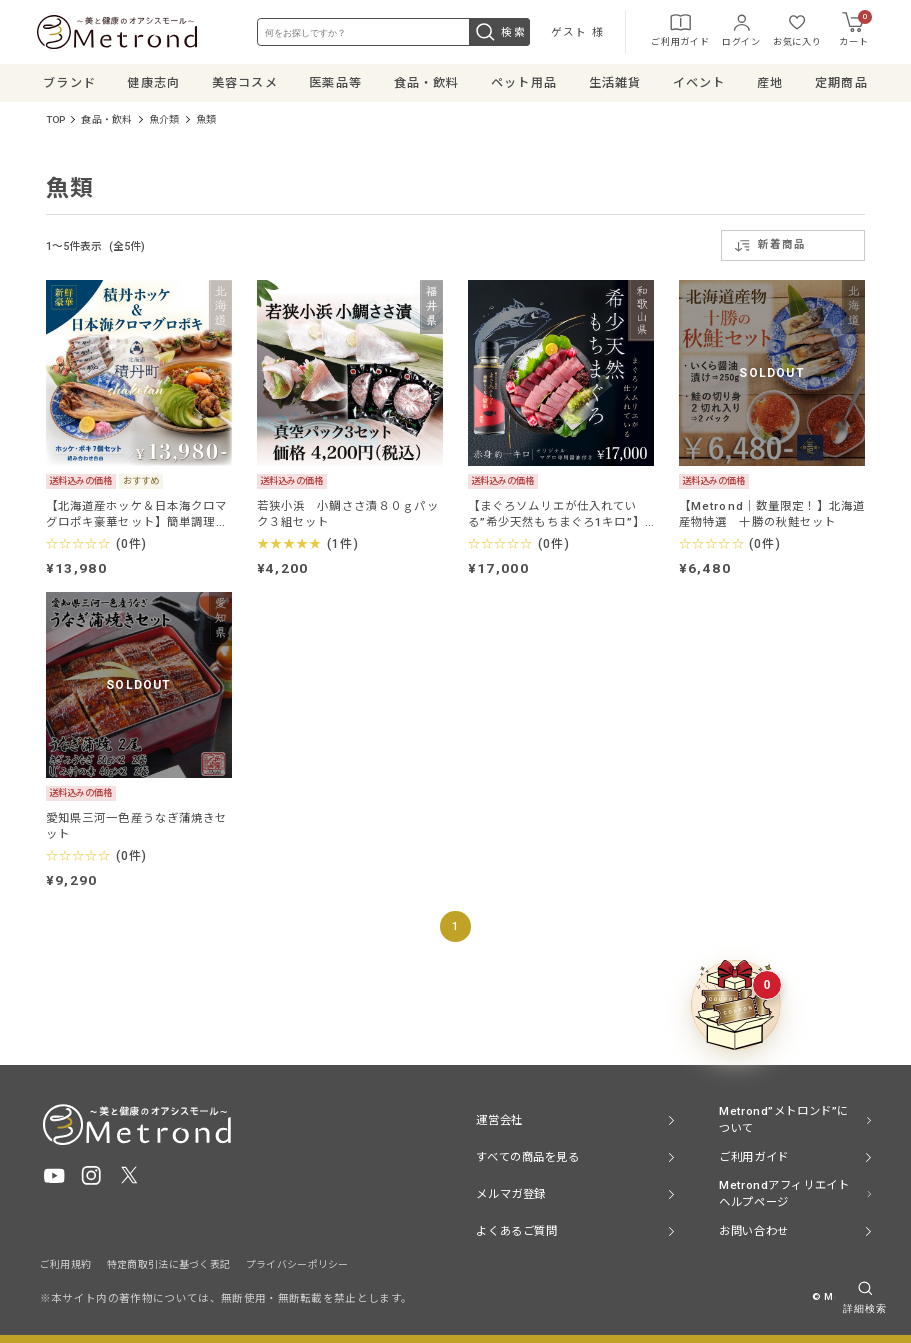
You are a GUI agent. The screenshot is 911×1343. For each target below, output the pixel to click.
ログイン (739, 30)
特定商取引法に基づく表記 (169, 1264)
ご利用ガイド (677, 30)
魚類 (206, 121)
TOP (56, 121)
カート (852, 29)
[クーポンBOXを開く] (736, 1005)
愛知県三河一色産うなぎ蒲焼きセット (137, 828)
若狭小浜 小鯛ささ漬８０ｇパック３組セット (348, 516)
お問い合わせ (753, 1231)
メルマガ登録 (510, 1194)
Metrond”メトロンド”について (784, 1119)
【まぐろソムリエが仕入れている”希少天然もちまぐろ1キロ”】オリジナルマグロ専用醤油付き (556, 516)
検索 (498, 33)
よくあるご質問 (516, 1231)
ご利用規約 (66, 1264)
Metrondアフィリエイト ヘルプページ (784, 1193)
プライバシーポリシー (297, 1264)
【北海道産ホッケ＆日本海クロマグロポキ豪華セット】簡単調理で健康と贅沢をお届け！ (137, 516)
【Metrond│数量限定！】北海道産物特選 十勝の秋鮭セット (772, 516)
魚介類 (164, 121)
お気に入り (795, 30)
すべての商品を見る (527, 1157)
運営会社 (499, 1120)
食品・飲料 (106, 121)
